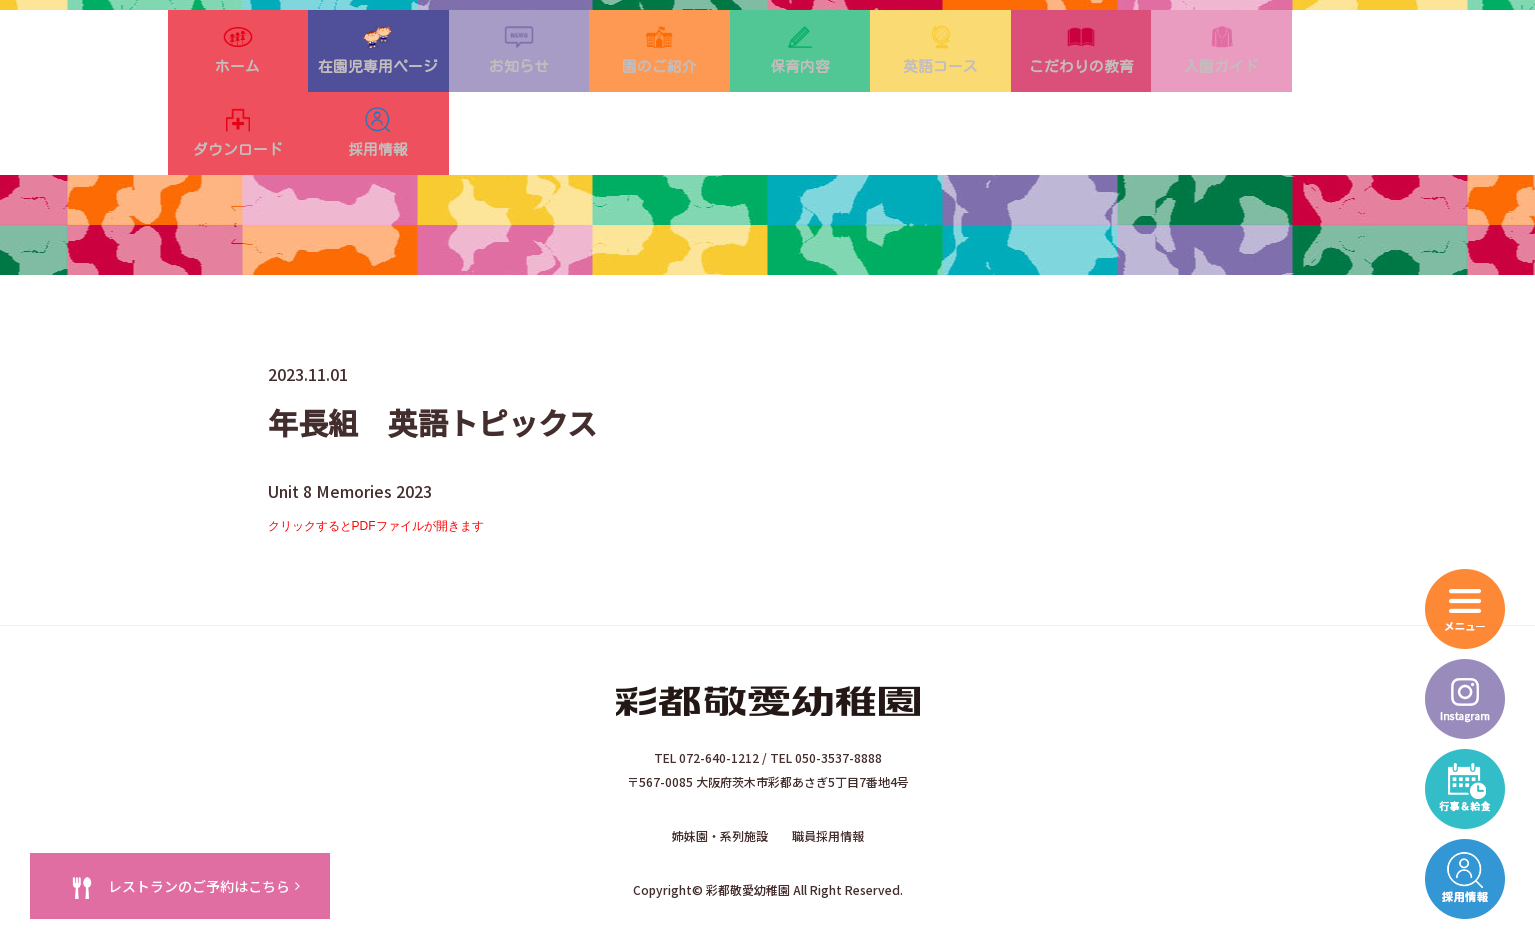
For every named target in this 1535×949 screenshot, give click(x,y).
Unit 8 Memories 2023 (350, 454)
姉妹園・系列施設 (720, 792)
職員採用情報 (828, 792)
